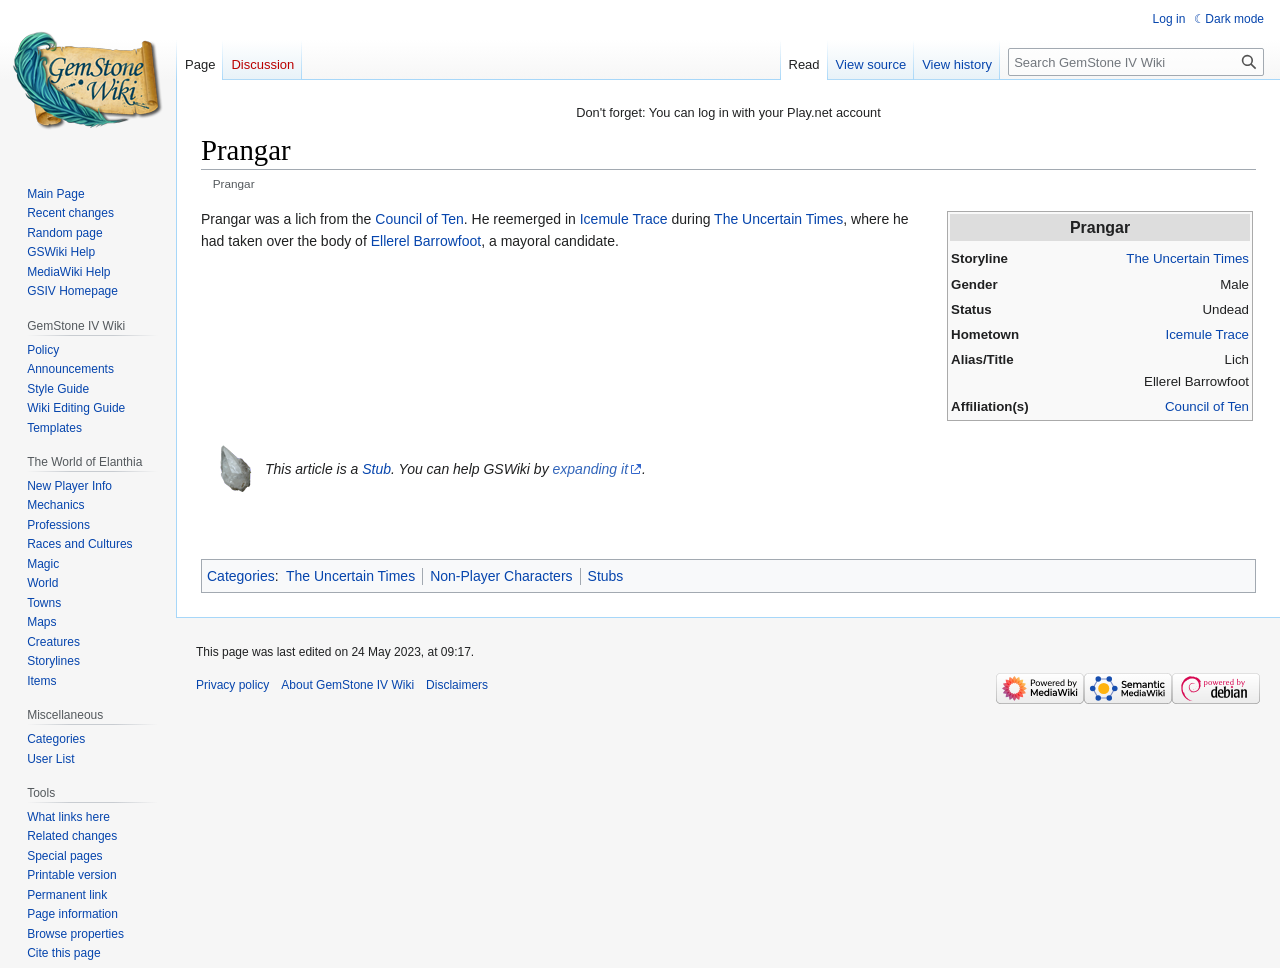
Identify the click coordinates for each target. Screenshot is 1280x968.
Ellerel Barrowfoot (426, 241)
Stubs (606, 576)
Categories (241, 576)
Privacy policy (232, 685)
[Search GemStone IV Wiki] (1136, 62)
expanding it (591, 469)
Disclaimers (457, 685)
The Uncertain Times (1187, 258)
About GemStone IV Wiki (347, 685)
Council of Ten (1207, 406)
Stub (376, 469)
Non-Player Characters (501, 576)
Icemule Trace (1207, 334)
